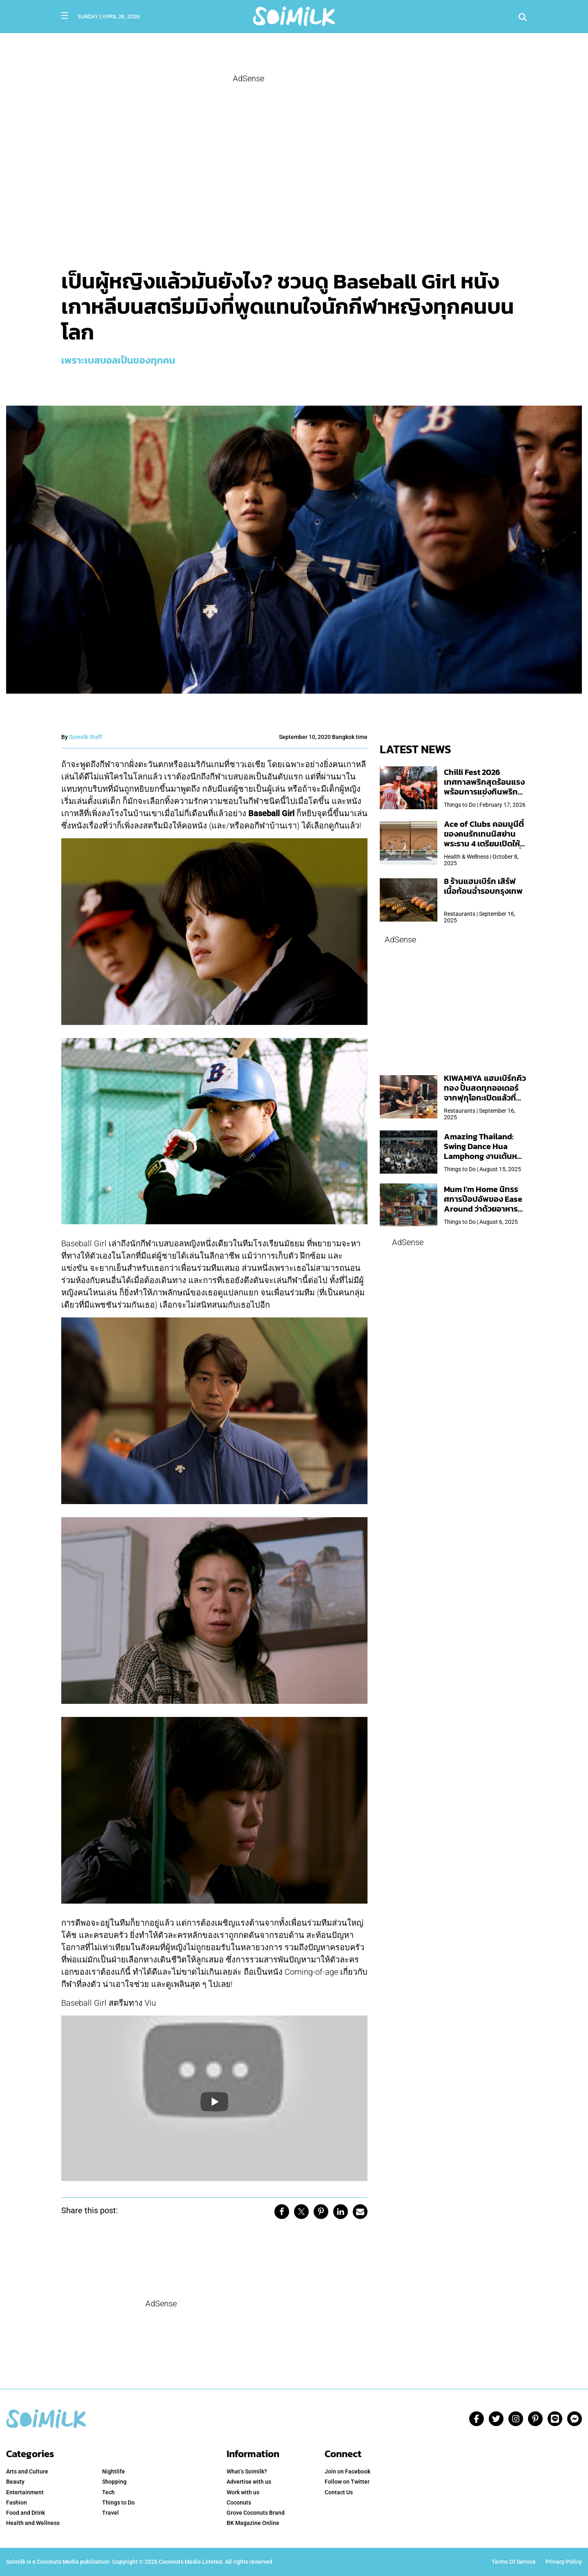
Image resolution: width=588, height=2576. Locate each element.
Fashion (16, 2502)
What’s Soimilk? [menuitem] (247, 2471)
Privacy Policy (564, 2561)
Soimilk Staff (85, 737)
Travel (110, 2512)
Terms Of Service (514, 2561)
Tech (108, 2492)
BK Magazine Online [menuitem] (253, 2523)
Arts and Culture (27, 2471)
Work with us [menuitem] (243, 2492)
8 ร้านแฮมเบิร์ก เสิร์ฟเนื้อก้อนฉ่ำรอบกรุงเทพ (483, 886)
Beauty (15, 2481)
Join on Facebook (347, 2471)
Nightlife (113, 2471)
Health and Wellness (33, 2523)
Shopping (114, 2481)
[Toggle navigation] (64, 15)
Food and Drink (25, 2512)
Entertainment (25, 2492)
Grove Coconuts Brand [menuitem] (256, 2512)
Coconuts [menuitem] (239, 2502)
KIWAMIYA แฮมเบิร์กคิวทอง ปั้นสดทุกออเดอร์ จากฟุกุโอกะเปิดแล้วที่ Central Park (485, 1093)
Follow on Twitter (347, 2481)
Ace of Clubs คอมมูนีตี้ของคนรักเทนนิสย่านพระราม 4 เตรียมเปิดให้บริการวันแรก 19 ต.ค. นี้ (484, 838)
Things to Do (118, 2502)
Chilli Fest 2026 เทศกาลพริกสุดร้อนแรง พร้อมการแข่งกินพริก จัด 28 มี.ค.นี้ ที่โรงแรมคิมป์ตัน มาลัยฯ (484, 791)
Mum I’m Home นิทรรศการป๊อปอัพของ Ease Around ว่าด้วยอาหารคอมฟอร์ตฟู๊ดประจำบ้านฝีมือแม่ (485, 1208)
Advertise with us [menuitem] (249, 2481)
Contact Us (339, 2492)
